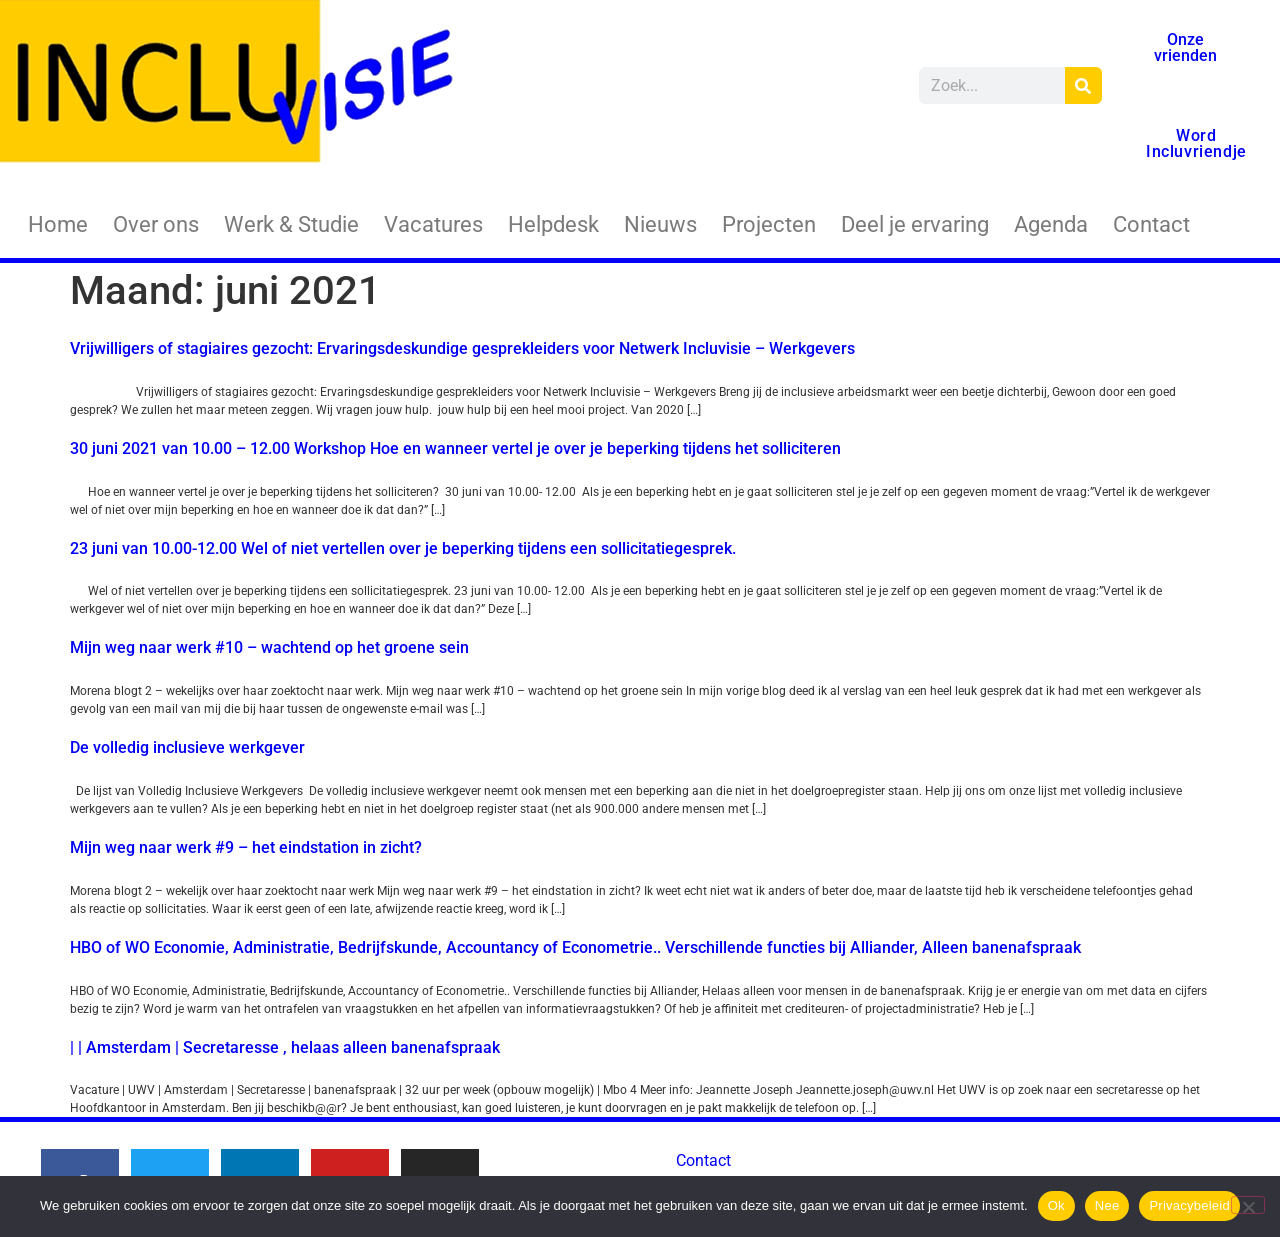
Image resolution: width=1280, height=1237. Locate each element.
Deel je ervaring (915, 224)
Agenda (1051, 224)
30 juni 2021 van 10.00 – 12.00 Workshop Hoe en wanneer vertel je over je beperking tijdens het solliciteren (455, 448)
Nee (1107, 1205)
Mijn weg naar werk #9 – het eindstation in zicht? (246, 847)
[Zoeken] (1083, 85)
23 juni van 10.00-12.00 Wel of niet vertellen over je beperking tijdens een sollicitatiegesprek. (403, 548)
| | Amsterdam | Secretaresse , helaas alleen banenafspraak (285, 1047)
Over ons (156, 224)
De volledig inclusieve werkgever (187, 747)
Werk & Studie (291, 224)
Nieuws (660, 224)
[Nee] (1248, 1205)
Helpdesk (553, 224)
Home (58, 224)
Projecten (769, 224)
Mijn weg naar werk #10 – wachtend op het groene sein (269, 647)
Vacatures (433, 224)
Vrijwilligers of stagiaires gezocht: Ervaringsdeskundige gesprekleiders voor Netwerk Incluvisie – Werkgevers (462, 348)
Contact (1151, 224)
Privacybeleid (1189, 1205)
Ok (1056, 1205)
